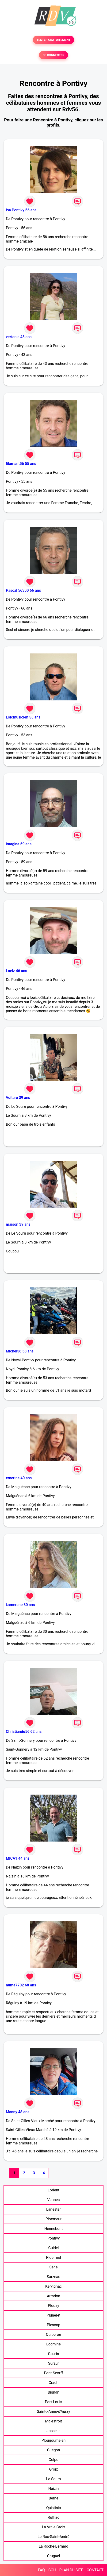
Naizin (53, 2488)
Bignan (53, 2392)
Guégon (53, 2450)
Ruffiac (53, 2517)
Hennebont (53, 2228)
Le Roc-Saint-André (53, 2536)
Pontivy (53, 2238)
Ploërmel (53, 2257)
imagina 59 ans (18, 844)
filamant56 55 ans (21, 463)
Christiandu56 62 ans (24, 1731)
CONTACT (95, 2570)
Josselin (53, 2431)
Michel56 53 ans (20, 1351)
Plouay (53, 2305)
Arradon (53, 2296)
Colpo (53, 2459)
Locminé (53, 2344)
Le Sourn (53, 2479)
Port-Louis (53, 2402)
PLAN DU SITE (71, 2570)
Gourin (53, 2354)
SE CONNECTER (53, 55)
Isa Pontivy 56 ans (21, 210)
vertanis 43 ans (19, 337)
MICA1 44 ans (18, 1858)
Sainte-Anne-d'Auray (53, 2411)
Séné (53, 2267)
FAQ (41, 2570)
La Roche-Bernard (53, 2546)
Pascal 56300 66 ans (23, 590)
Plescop (53, 2325)
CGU (52, 2570)
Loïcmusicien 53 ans (23, 717)
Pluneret (53, 2315)
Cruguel (53, 2556)
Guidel (53, 2248)
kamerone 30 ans (20, 1605)
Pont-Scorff (53, 2373)
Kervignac (53, 2286)
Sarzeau (53, 2277)
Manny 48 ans (17, 2112)
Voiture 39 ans (18, 1097)
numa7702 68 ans (21, 1985)
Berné (53, 2498)
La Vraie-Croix (53, 2527)
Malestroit (53, 2421)
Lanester (53, 2209)
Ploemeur (53, 2219)
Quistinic (53, 2508)
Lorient (53, 2190)
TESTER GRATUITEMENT (54, 40)
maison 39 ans (18, 1224)
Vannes (53, 2200)
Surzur (53, 2363)
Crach (53, 2382)
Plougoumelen (54, 2440)
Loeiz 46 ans (16, 971)
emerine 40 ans (19, 1478)
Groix (53, 2469)
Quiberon (53, 2334)
